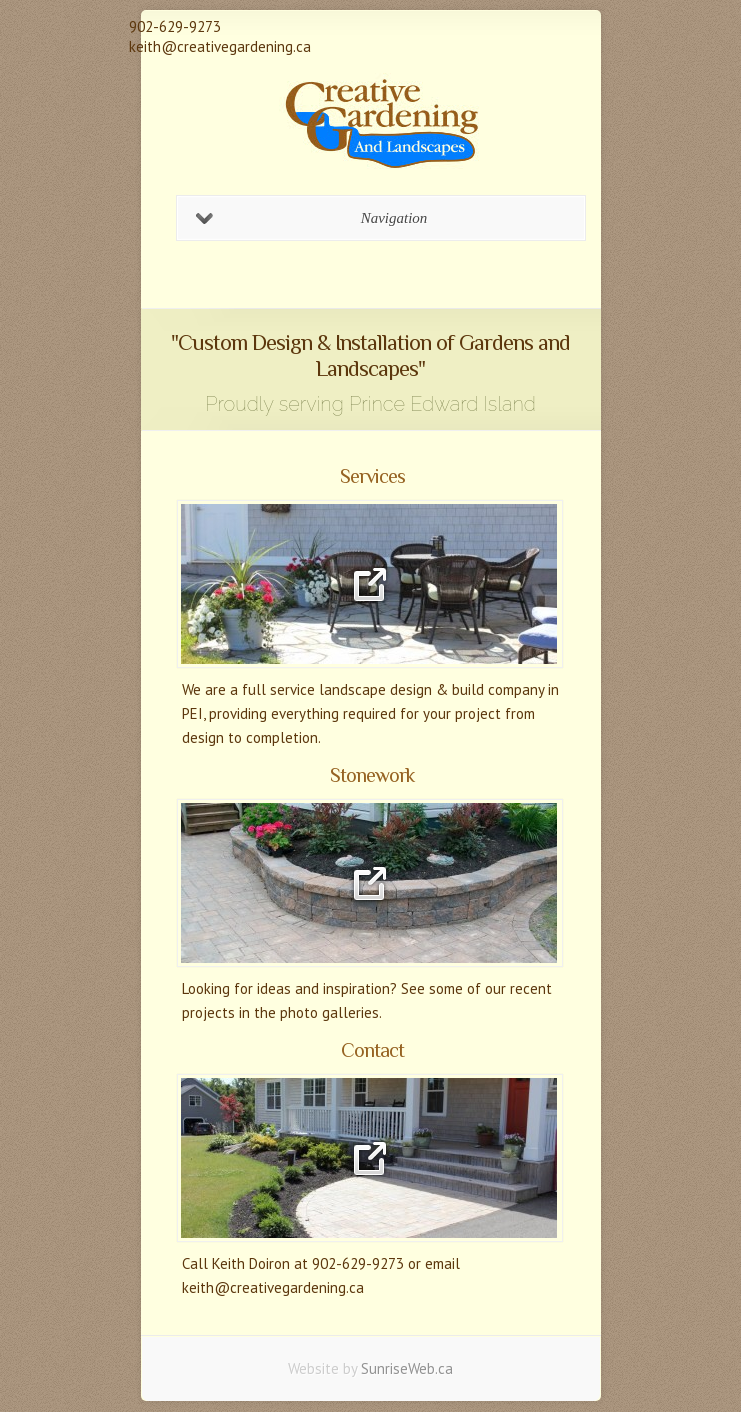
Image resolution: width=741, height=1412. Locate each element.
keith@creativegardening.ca (220, 46)
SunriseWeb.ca (407, 1368)
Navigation (312, 218)
